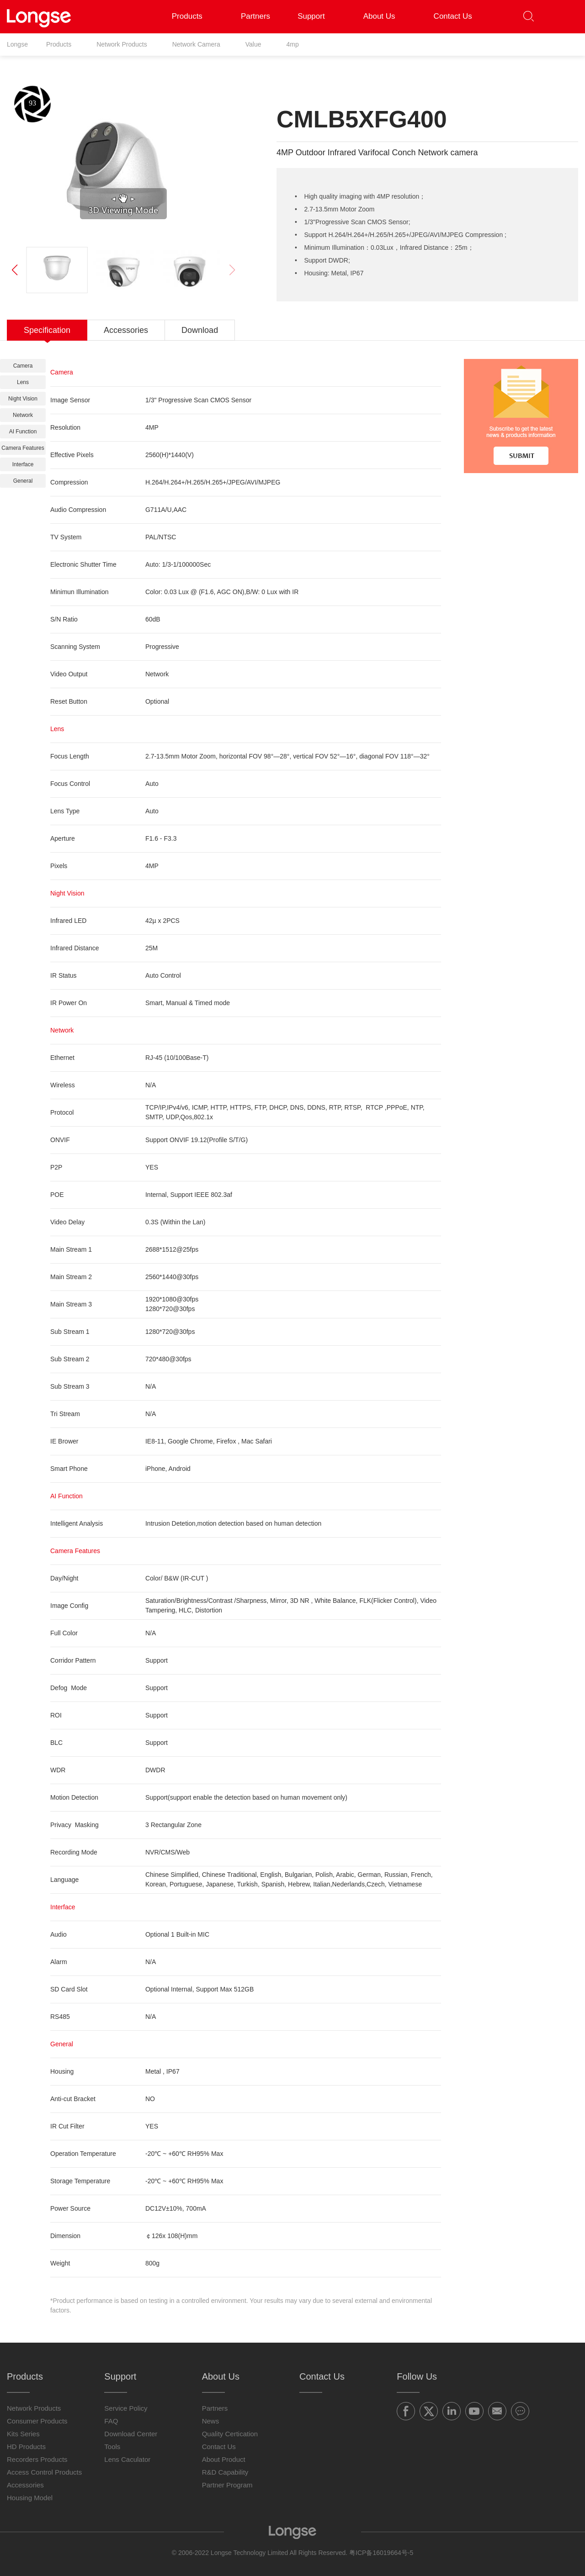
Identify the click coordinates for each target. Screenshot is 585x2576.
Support (317, 16)
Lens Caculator (127, 2459)
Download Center (130, 2434)
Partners (255, 16)
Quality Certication (230, 2434)
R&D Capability (225, 2472)
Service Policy (125, 2408)
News (210, 2421)
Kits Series (23, 2434)
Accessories (25, 2485)
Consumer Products (37, 2421)
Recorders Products (37, 2459)
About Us (384, 16)
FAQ (111, 2421)
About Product (223, 2459)
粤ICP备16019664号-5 (381, 2552)
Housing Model (30, 2498)
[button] (565, 16)
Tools (112, 2446)
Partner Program (227, 2485)
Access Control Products (44, 2472)
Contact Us (453, 16)
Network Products (34, 2408)
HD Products (26, 2446)
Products (192, 16)
